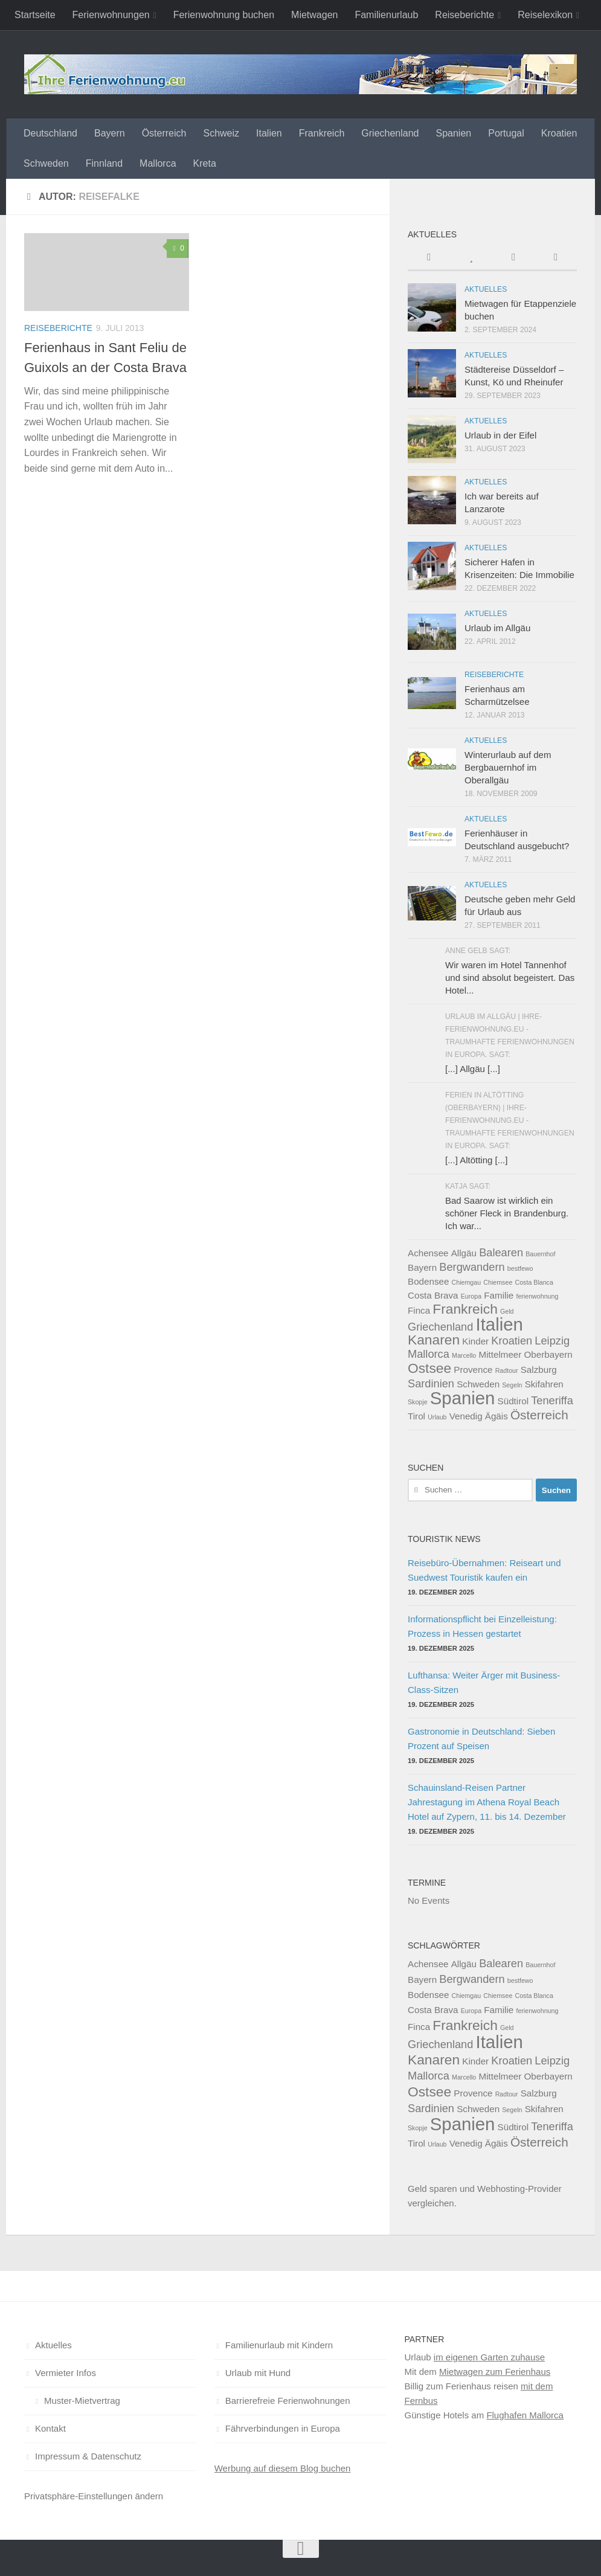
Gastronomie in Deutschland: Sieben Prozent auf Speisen (481, 1738)
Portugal (506, 133)
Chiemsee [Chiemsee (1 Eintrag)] (497, 1282)
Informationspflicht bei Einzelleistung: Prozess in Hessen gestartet (482, 1626)
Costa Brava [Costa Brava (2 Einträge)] (433, 1295)
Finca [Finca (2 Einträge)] (419, 1310)
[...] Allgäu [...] (472, 1069)
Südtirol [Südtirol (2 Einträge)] (513, 1401)
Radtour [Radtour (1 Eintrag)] (506, 1370)
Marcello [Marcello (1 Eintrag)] (464, 1355)
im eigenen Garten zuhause (489, 2357)
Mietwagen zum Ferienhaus (494, 2371)
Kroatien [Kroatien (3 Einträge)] (511, 1340)
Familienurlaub (386, 15)
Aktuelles (485, 289)
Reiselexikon (545, 15)
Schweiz (221, 133)
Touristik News (444, 1539)
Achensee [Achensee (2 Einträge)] (428, 1253)
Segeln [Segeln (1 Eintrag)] (512, 1385)
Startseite (35, 15)
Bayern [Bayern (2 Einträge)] (422, 1267)
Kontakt (50, 2428)
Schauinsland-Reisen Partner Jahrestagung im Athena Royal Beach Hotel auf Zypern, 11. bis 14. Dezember (487, 1802)
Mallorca (158, 163)
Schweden (46, 163)
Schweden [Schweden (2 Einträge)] (478, 1384)
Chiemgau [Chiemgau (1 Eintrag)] (466, 1282)
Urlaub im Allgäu (497, 628)
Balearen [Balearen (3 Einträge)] (501, 1252)
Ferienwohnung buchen (223, 15)
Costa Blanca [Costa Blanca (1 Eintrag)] (534, 1282)
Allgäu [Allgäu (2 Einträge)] (464, 1253)
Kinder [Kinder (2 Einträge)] (475, 1341)
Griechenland (390, 133)
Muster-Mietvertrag (82, 2400)
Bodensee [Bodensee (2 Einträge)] (428, 1281)
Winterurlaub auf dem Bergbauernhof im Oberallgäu (507, 767)
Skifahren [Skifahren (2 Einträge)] (544, 1384)
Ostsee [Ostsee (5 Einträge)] (429, 1368)
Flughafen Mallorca (525, 2415)
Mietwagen (314, 15)
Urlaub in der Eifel (500, 435)
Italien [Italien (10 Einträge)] (499, 1324)
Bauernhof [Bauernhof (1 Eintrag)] (540, 1253)
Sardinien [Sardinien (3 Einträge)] (431, 1383)
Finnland (104, 163)
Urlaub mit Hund (258, 2373)
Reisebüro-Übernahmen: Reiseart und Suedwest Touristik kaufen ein (484, 1570)
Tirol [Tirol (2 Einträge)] (416, 1416)
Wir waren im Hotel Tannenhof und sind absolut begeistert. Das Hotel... (509, 977)
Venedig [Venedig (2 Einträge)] (466, 1416)
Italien (269, 133)
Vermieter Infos (65, 2373)
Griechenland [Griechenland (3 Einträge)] (440, 1326)
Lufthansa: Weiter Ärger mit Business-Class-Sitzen (484, 1682)
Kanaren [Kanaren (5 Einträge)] (434, 1339)
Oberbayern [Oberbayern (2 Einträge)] (548, 1354)
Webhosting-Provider (519, 2188)
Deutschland (50, 133)
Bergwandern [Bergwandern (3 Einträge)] (471, 1267)
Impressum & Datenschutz (88, 2456)
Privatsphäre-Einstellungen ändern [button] (93, 2496)
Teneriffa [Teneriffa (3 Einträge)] (552, 1400)
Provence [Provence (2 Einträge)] (473, 1369)
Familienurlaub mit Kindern (279, 2345)
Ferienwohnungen (111, 15)
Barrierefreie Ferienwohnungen (287, 2400)
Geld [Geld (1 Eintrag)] (507, 1311)
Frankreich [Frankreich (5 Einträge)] (465, 1309)
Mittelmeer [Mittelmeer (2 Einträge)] (499, 1354)
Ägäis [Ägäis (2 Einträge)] (496, 1416)
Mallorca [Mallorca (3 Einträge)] (428, 1353)
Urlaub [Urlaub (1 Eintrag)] (437, 1417)
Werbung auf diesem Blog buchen (282, 2468)
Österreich (164, 133)
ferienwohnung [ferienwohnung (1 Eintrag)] (537, 1296)
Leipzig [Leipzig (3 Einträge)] (552, 1340)
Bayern (109, 133)
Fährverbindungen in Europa (282, 2428)
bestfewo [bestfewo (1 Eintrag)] (520, 1268)
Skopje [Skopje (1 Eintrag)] (418, 1401)
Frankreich (322, 133)
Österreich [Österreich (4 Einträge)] (539, 1415)
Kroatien (559, 133)
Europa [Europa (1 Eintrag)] (471, 1296)
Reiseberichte (464, 15)
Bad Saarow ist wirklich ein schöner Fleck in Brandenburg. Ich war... (506, 1213)
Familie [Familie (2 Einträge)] (498, 1295)
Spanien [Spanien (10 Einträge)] (462, 1398)
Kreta (204, 163)
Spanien (453, 133)
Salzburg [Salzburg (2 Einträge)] (539, 1369)
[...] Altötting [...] (476, 1160)
